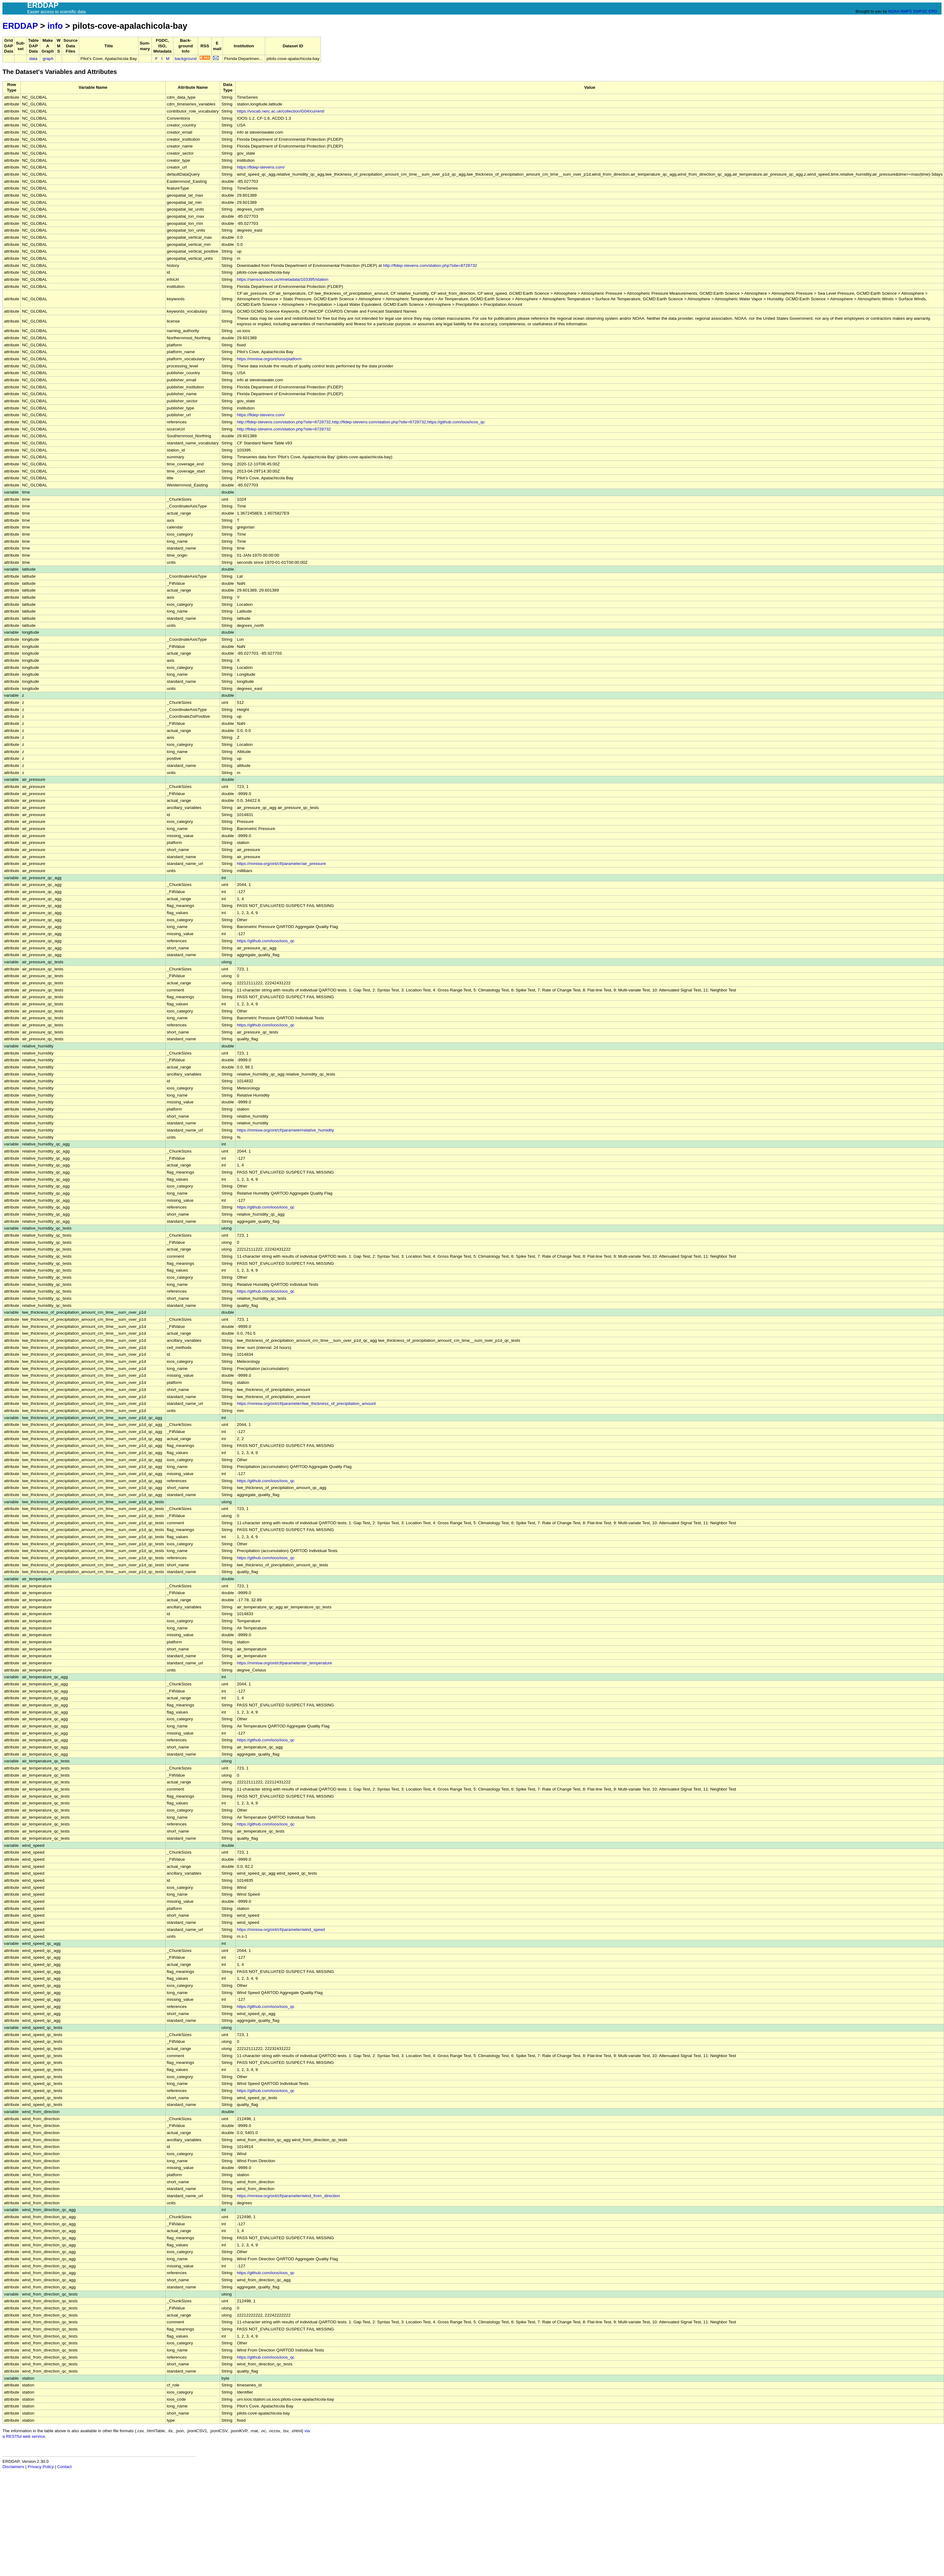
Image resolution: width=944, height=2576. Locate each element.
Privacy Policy (41, 2466)
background (186, 58)
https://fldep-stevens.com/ (261, 167)
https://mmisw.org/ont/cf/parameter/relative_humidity (285, 1130)
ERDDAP (20, 26)
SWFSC (920, 11)
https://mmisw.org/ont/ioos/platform (269, 359)
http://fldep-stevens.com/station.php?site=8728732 (430, 265)
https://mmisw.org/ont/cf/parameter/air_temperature (284, 1663)
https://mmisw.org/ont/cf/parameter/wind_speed (281, 1929)
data (33, 58)
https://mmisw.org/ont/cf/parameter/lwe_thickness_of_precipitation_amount (306, 1403)
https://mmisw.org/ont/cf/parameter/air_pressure (281, 863)
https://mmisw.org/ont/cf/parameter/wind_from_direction (288, 2195)
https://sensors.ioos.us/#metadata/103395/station (282, 279)
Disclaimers (13, 2466)
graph (48, 58)
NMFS (906, 11)
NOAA (893, 11)
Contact (64, 2466)
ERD (933, 11)
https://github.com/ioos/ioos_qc (266, 941)
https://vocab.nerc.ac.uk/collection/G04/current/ (280, 111)
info (55, 26)
